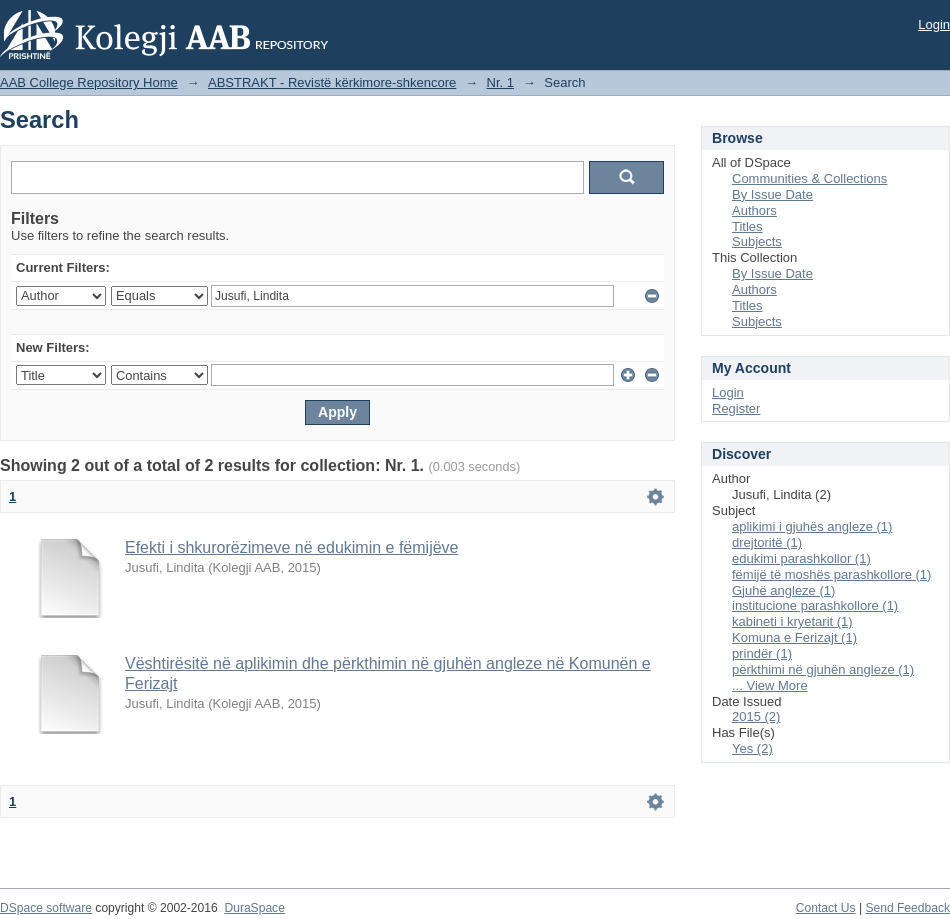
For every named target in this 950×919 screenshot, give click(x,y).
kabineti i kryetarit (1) (792, 621)
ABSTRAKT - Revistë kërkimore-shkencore (332, 82)
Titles (747, 226)
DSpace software (46, 908)
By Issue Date (772, 194)
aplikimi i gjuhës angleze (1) (812, 526)
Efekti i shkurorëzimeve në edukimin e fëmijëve (291, 547)
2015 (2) (756, 716)
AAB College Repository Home (89, 82)
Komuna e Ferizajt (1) (794, 637)
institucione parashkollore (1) (815, 605)
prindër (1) (762, 653)
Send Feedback (907, 908)
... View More (770, 685)
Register (736, 408)
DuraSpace (254, 908)
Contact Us (826, 908)
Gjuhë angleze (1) (783, 590)
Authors (754, 210)
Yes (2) (752, 748)
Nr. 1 (500, 82)
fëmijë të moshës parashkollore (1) (831, 574)
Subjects (757, 241)
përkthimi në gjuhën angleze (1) (823, 669)
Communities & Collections (809, 178)
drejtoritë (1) (767, 542)
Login (934, 24)
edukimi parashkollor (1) (801, 558)
